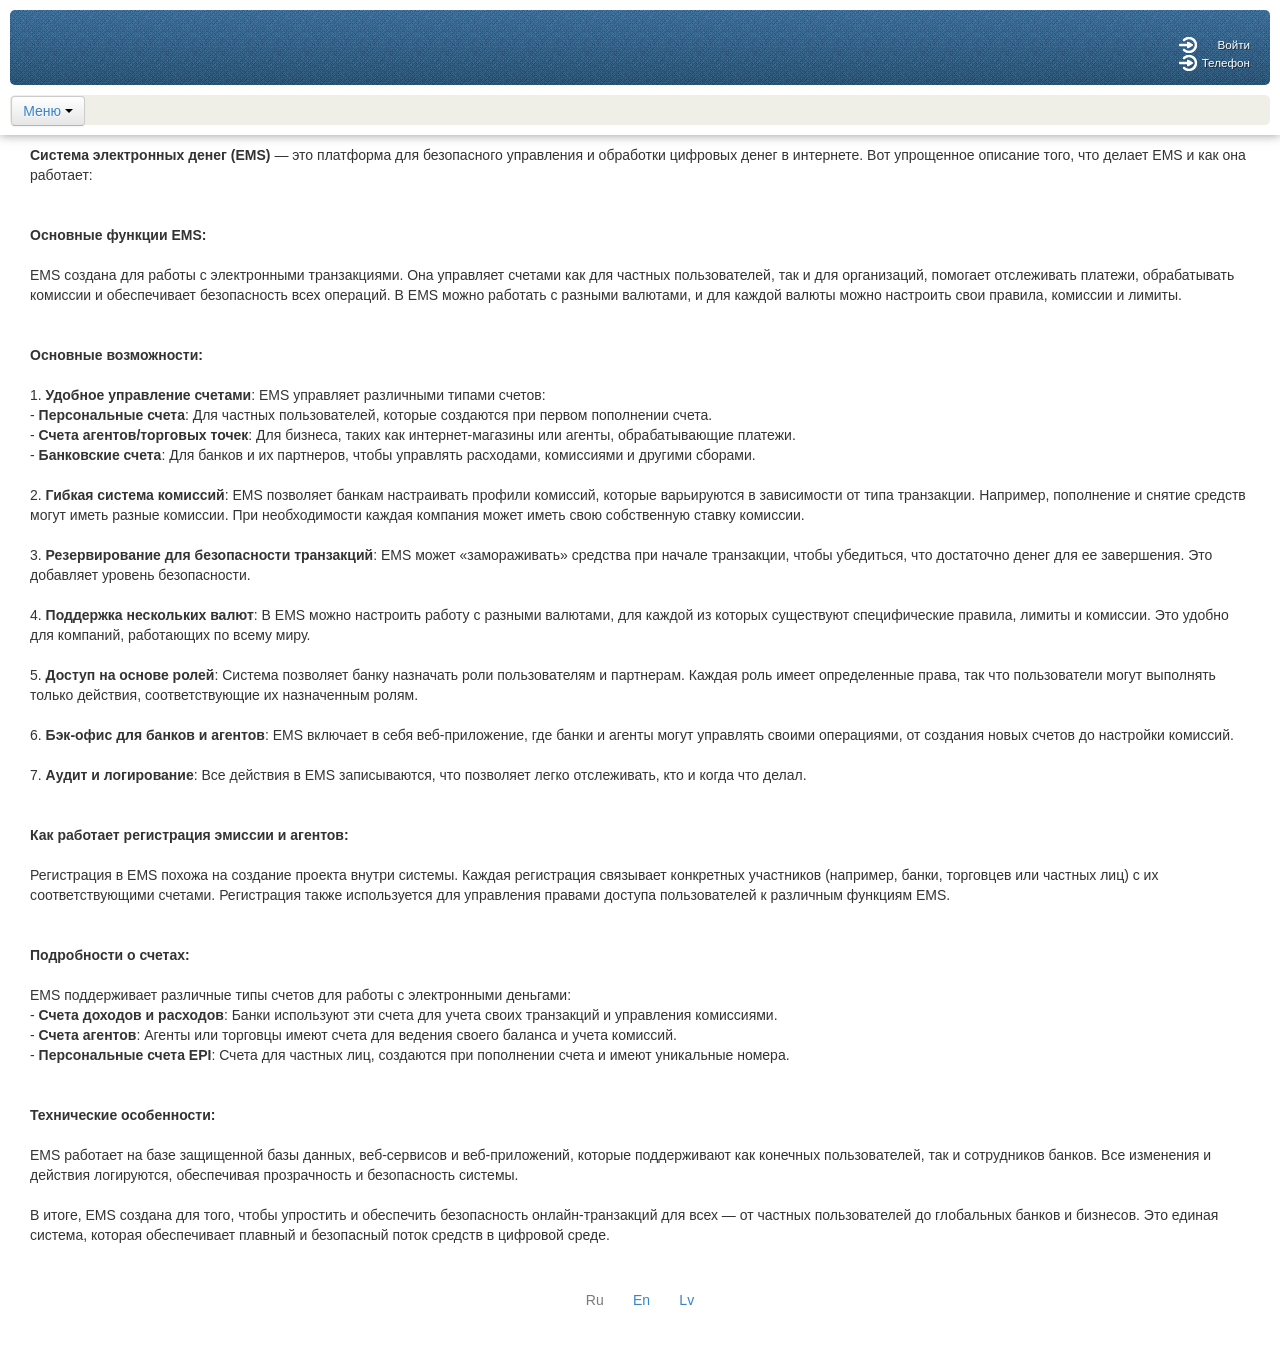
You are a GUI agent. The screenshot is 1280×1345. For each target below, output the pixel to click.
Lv (686, 1300)
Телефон (1226, 62)
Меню (48, 111)
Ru (595, 1300)
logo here (67, 47)
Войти (1233, 44)
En (641, 1300)
